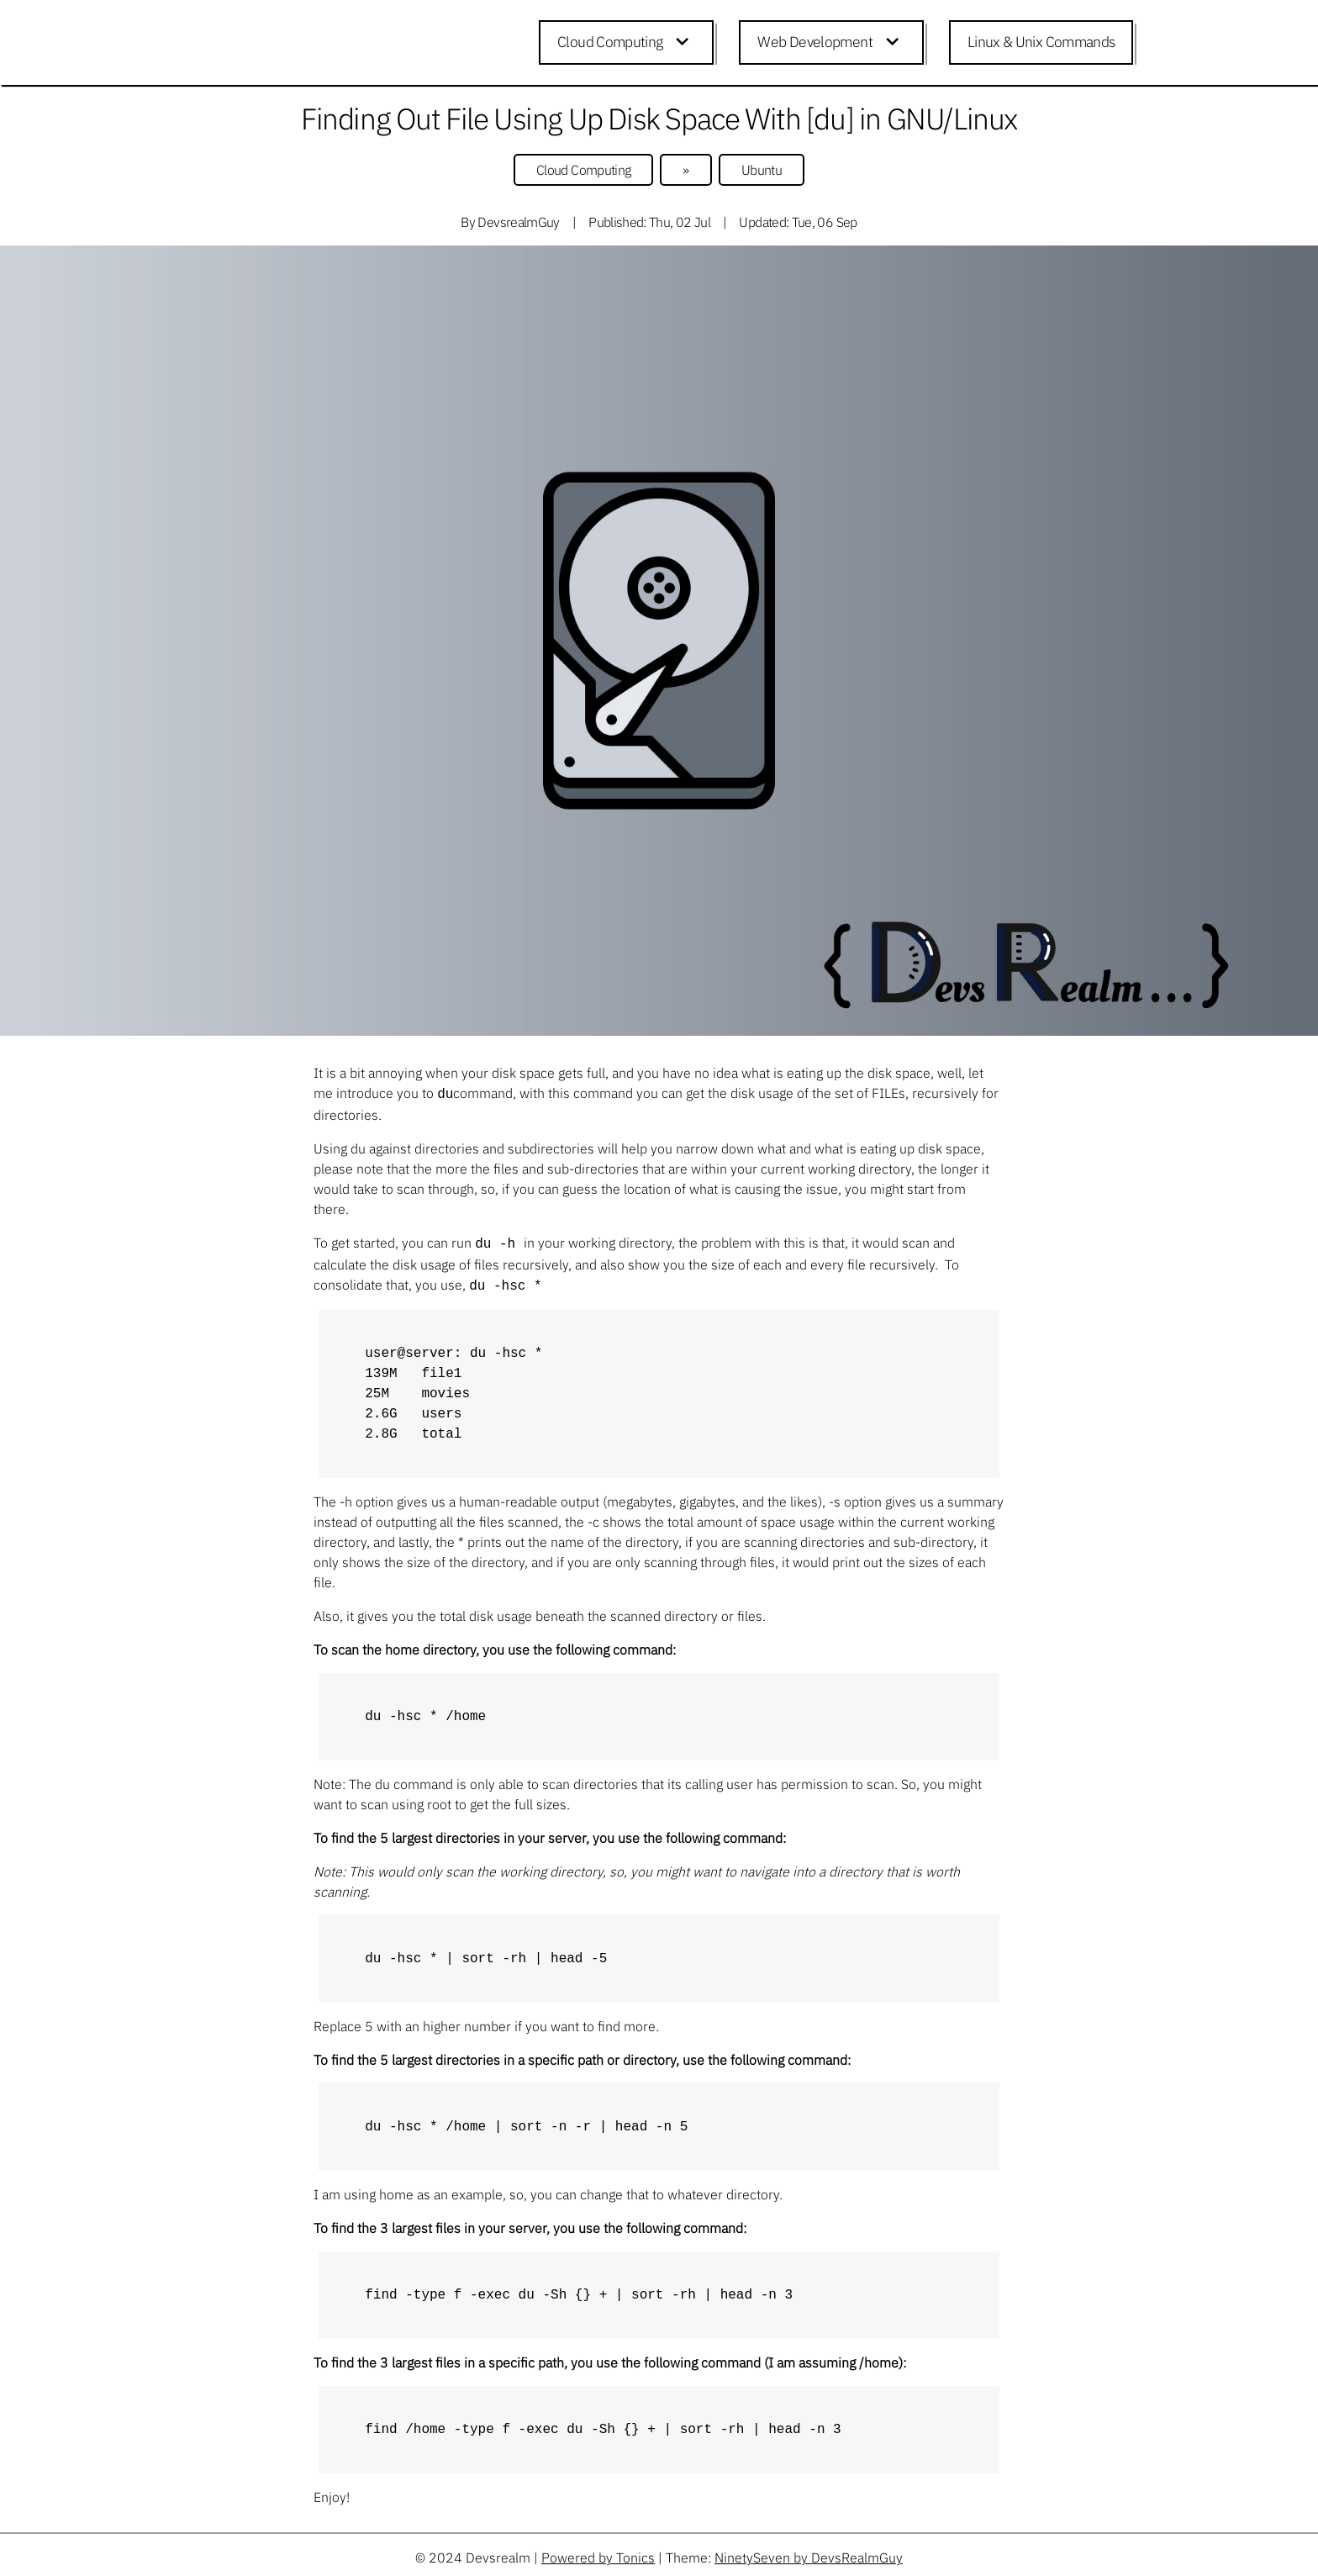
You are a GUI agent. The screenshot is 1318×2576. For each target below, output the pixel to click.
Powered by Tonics (598, 2552)
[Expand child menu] (685, 42)
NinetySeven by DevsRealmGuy (808, 2552)
